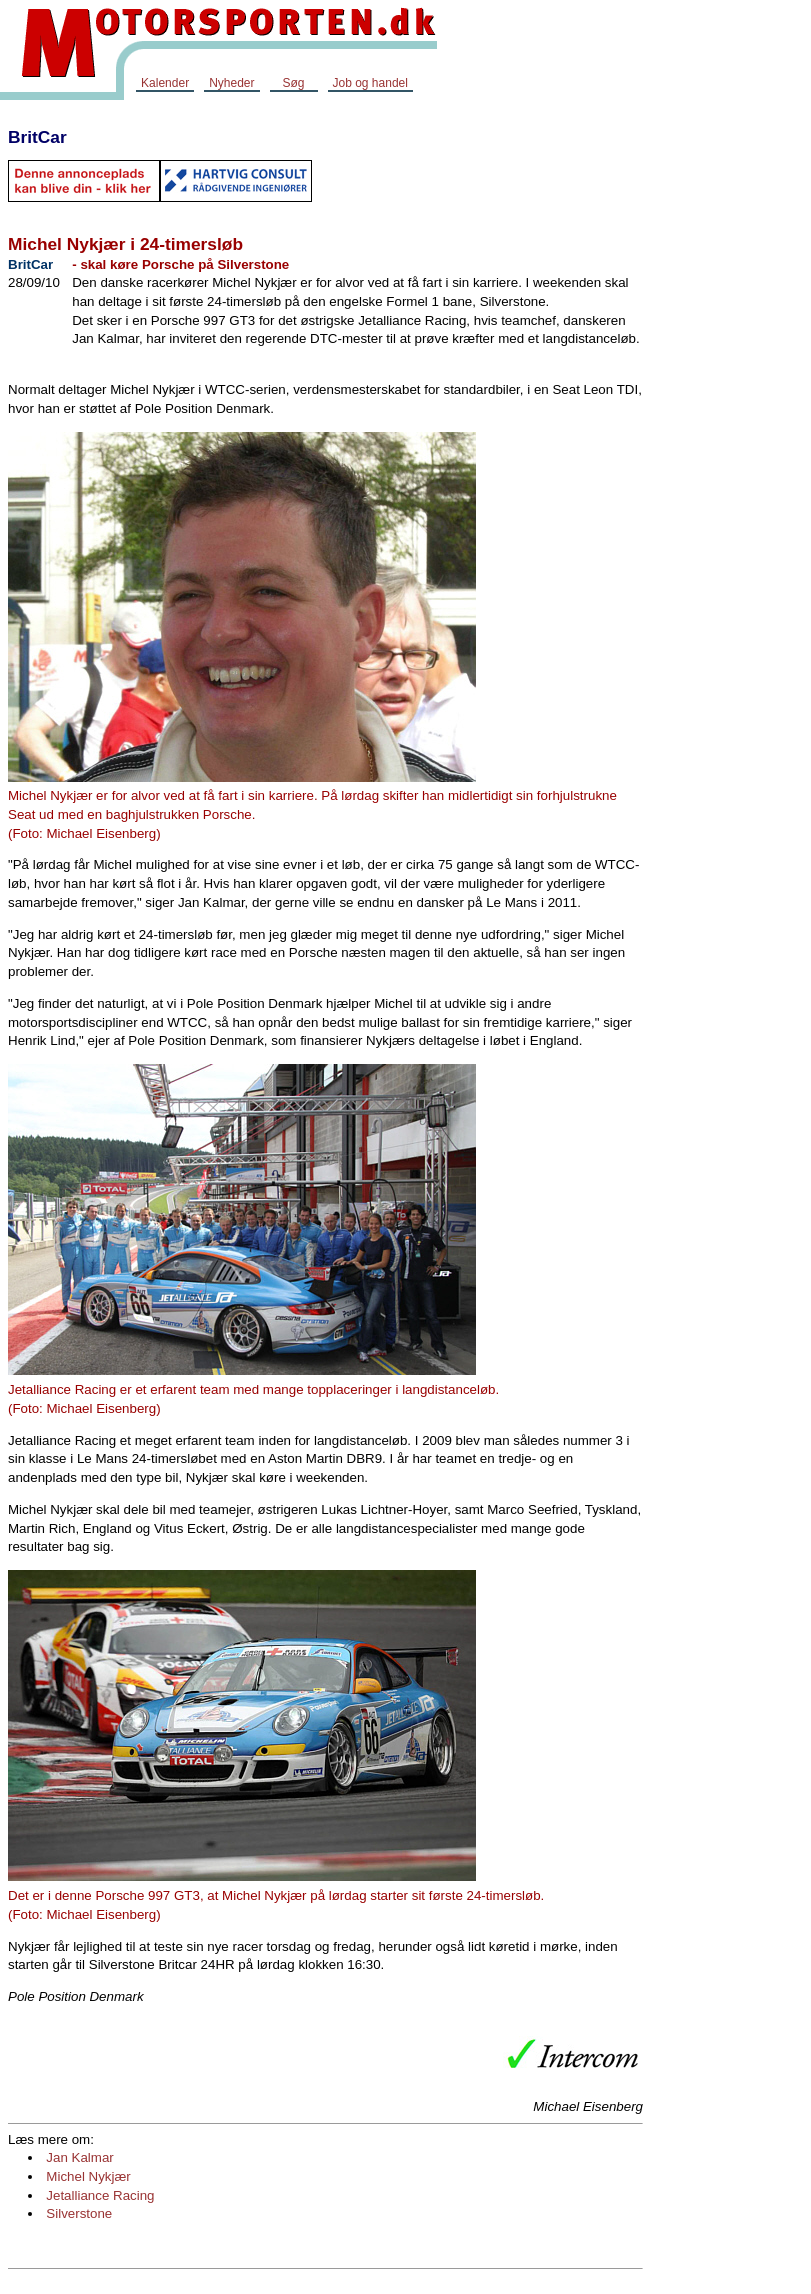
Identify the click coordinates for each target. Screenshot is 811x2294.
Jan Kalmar (79, 2157)
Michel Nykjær (88, 2176)
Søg (293, 83)
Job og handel (370, 83)
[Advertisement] (731, 414)
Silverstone (79, 2213)
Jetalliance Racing (100, 2195)
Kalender (165, 83)
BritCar (37, 137)
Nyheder (231, 83)
